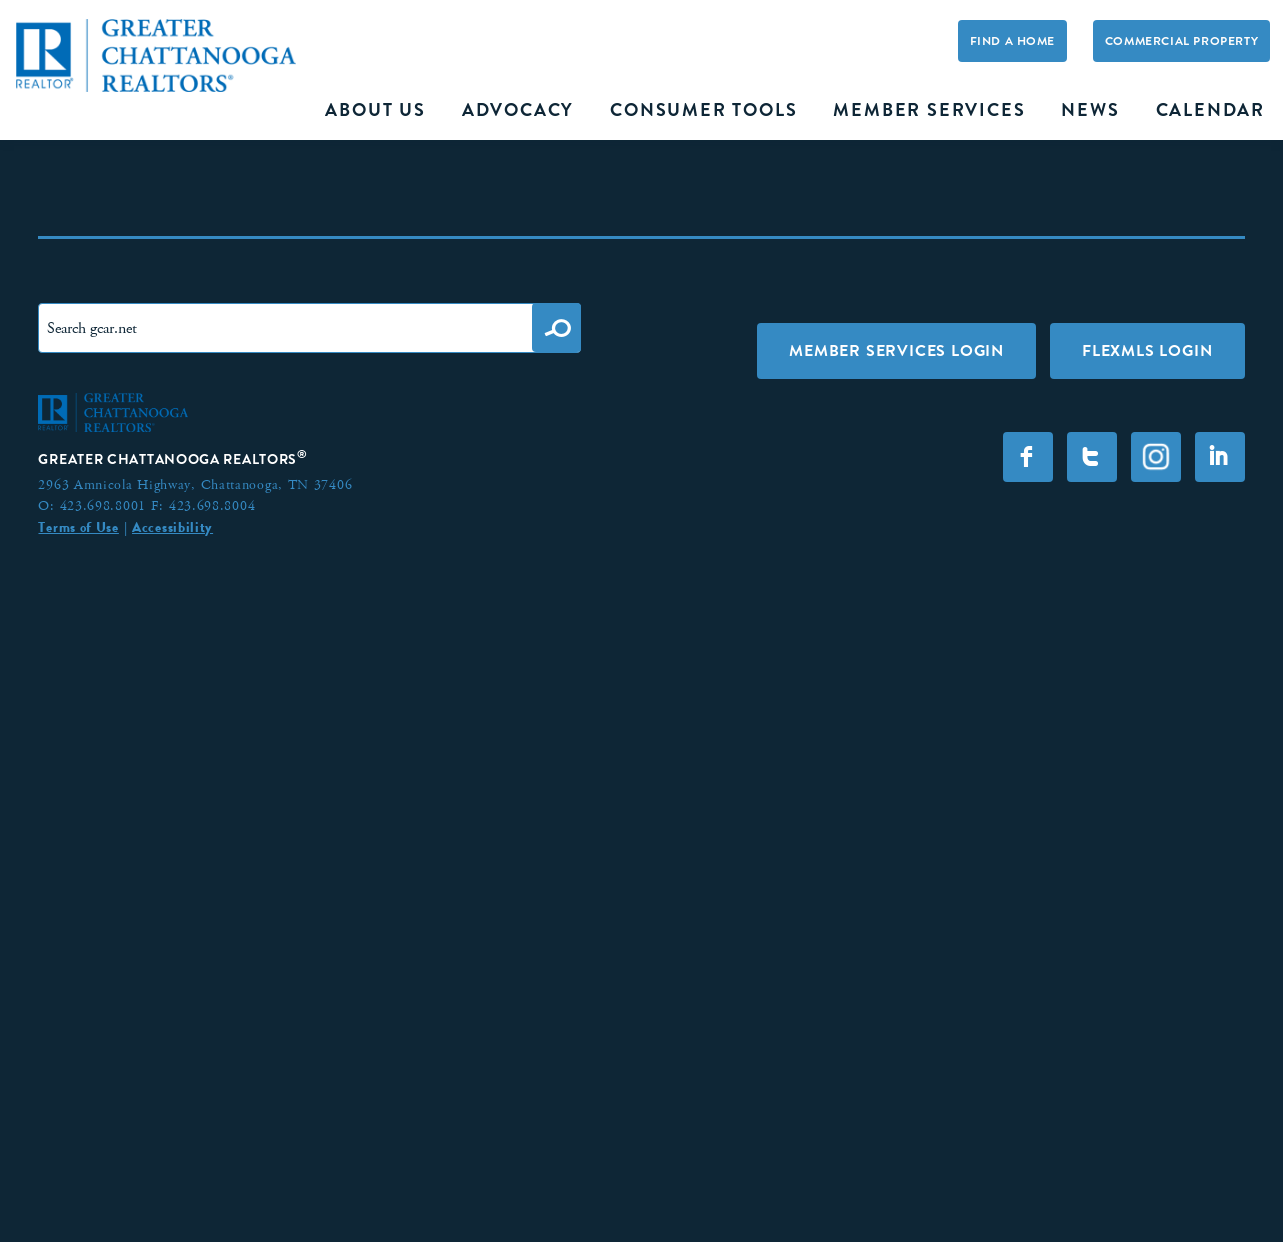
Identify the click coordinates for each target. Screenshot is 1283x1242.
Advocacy (518, 110)
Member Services (929, 110)
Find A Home (1013, 41)
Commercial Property (1181, 41)
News (1090, 110)
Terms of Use (78, 527)
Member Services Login (896, 350)
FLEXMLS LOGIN (1147, 350)
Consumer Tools (703, 110)
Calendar (1210, 110)
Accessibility (172, 527)
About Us (375, 110)
